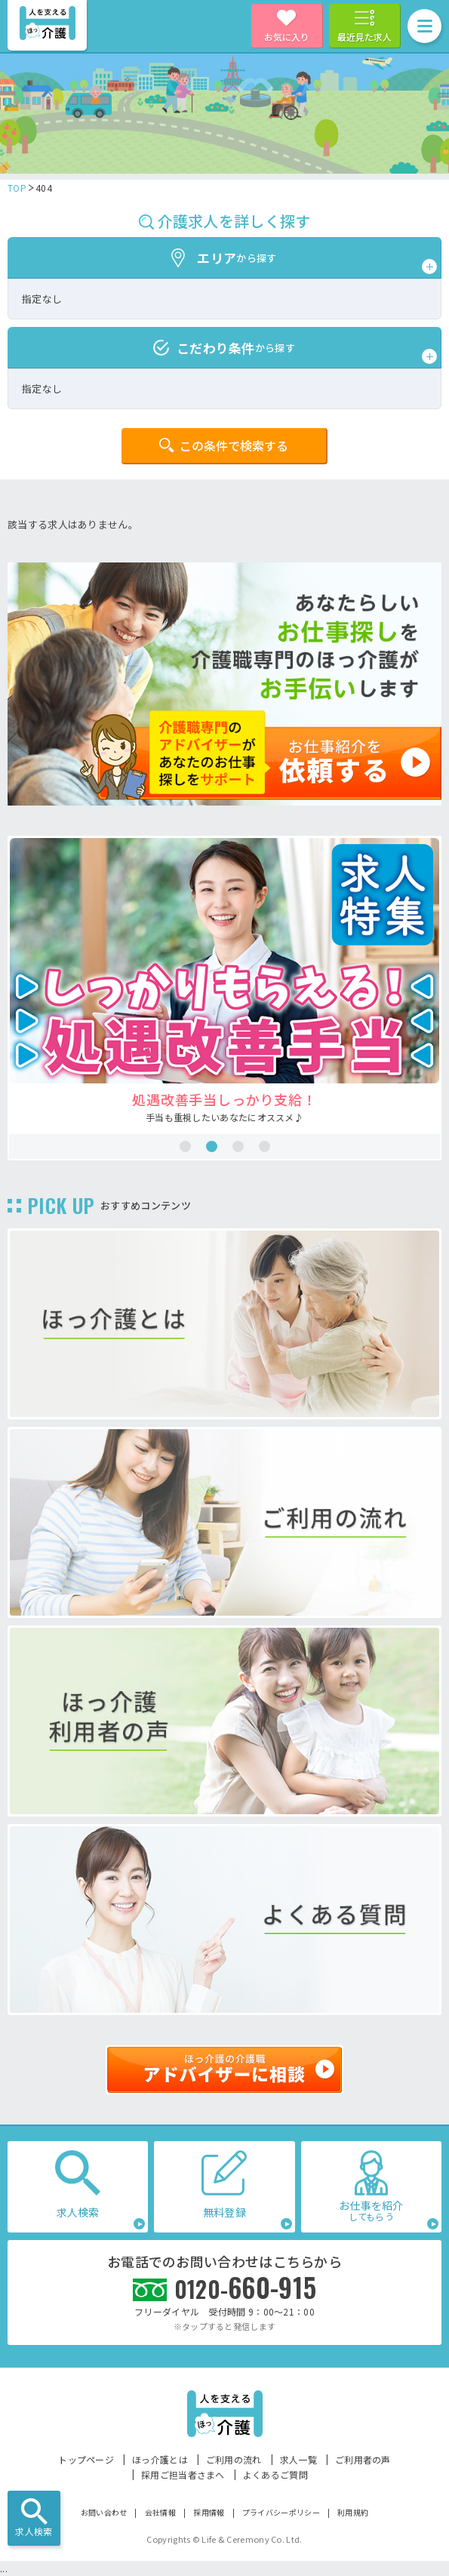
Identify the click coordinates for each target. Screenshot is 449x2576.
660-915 (245, 2287)
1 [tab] (185, 1146)
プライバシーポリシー (281, 2512)
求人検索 (33, 2531)
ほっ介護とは (160, 2459)
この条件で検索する (234, 445)
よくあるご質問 (275, 2474)
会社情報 (160, 2512)
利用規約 (352, 2512)
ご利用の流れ (234, 2459)
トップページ (86, 2459)
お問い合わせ (104, 2512)
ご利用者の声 (363, 2459)
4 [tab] (264, 1146)
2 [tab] (211, 1146)
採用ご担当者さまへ (183, 2474)
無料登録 (224, 2212)
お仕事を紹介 (371, 2210)
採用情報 (208, 2512)
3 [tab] (238, 1146)
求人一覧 (298, 2459)
